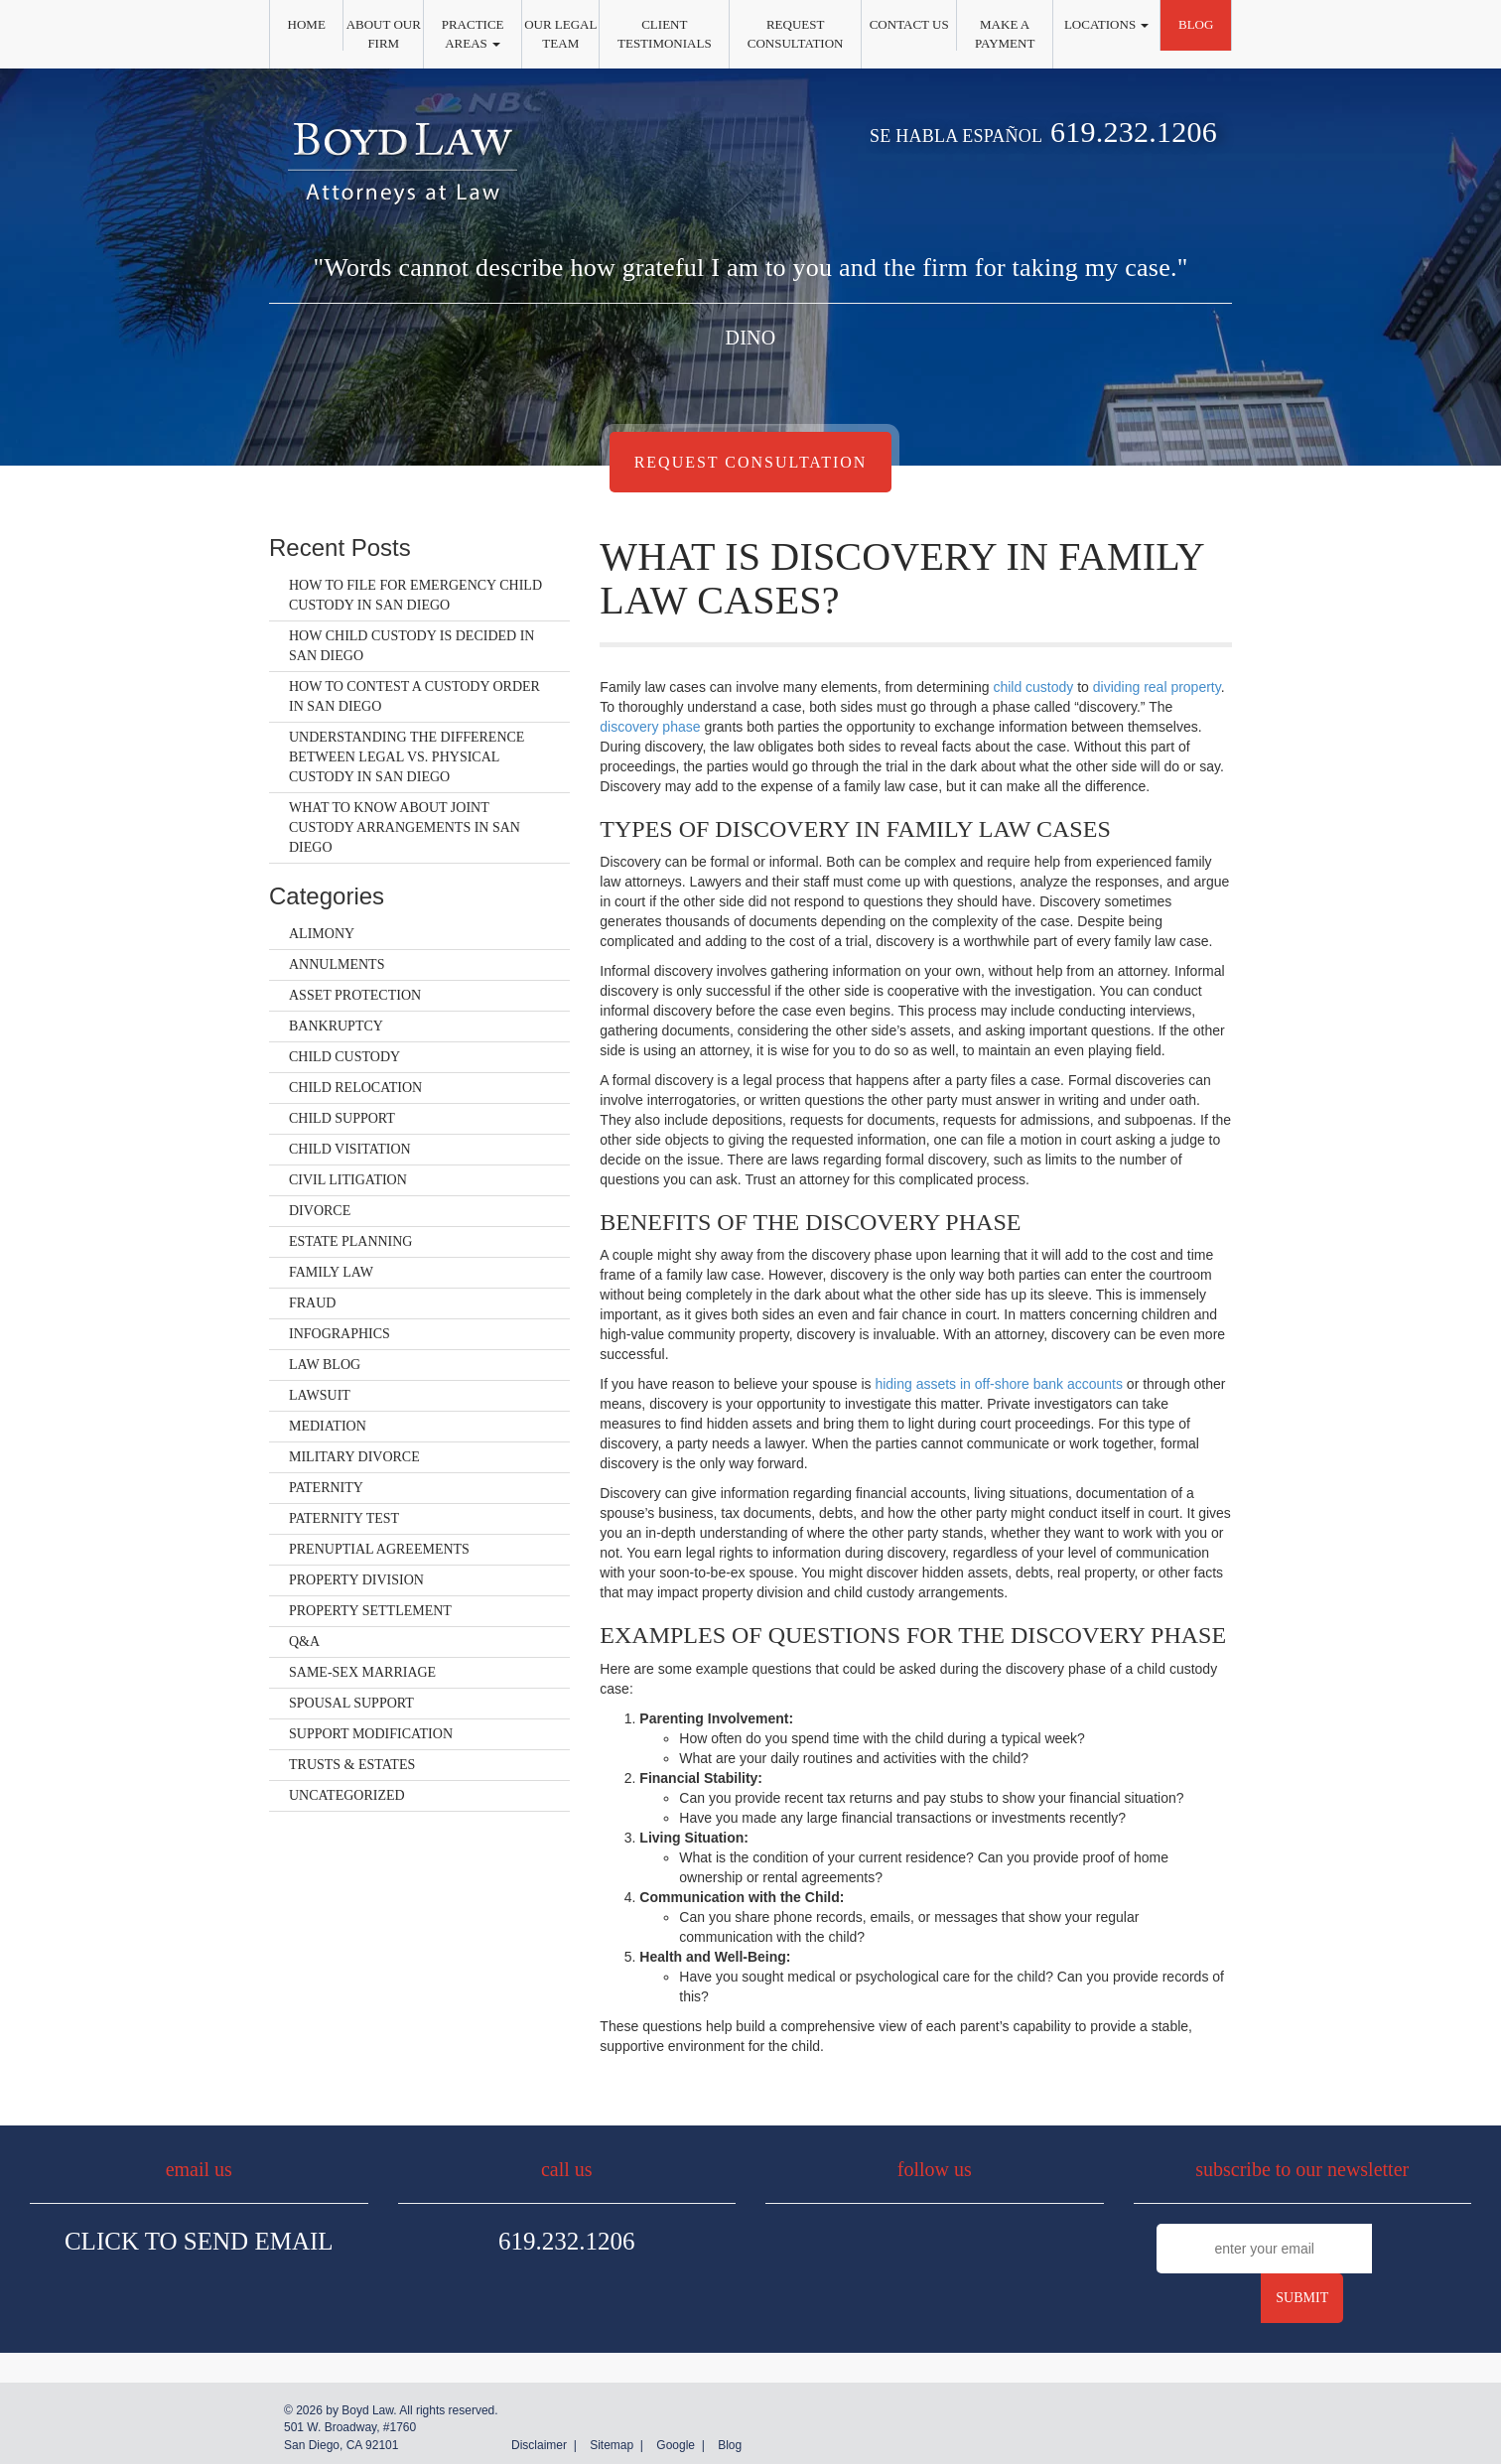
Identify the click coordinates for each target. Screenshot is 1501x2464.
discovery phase (650, 727)
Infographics (339, 1333)
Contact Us (909, 24)
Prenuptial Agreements (379, 1549)
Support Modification (371, 1733)
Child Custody (344, 1056)
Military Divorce (354, 1456)
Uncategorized (347, 1795)
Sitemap (611, 2445)
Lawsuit (319, 1395)
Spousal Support (351, 1703)
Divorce (319, 1210)
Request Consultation (796, 34)
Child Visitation (350, 1149)
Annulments (336, 964)
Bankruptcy (336, 1026)
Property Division (356, 1580)
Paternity (326, 1487)
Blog (1195, 24)
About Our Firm (383, 34)
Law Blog (324, 1364)
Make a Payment (1004, 34)
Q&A (304, 1641)
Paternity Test (344, 1518)
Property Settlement (370, 1610)
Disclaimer (539, 2445)
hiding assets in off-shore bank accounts (999, 1384)
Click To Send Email (199, 2241)
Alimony (321, 933)
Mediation (327, 1426)
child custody (1033, 687)
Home (307, 24)
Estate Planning (350, 1241)
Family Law (331, 1272)
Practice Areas (473, 34)
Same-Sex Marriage (362, 1672)
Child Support (342, 1118)
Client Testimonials (664, 34)
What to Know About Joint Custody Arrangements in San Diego (404, 827)
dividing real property (1157, 687)
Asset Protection (355, 995)
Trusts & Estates (352, 1764)
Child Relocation (355, 1087)
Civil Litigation (348, 1179)
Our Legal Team (560, 34)
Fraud (312, 1303)
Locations (1106, 24)
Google (675, 2445)
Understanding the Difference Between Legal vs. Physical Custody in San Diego (406, 757)
